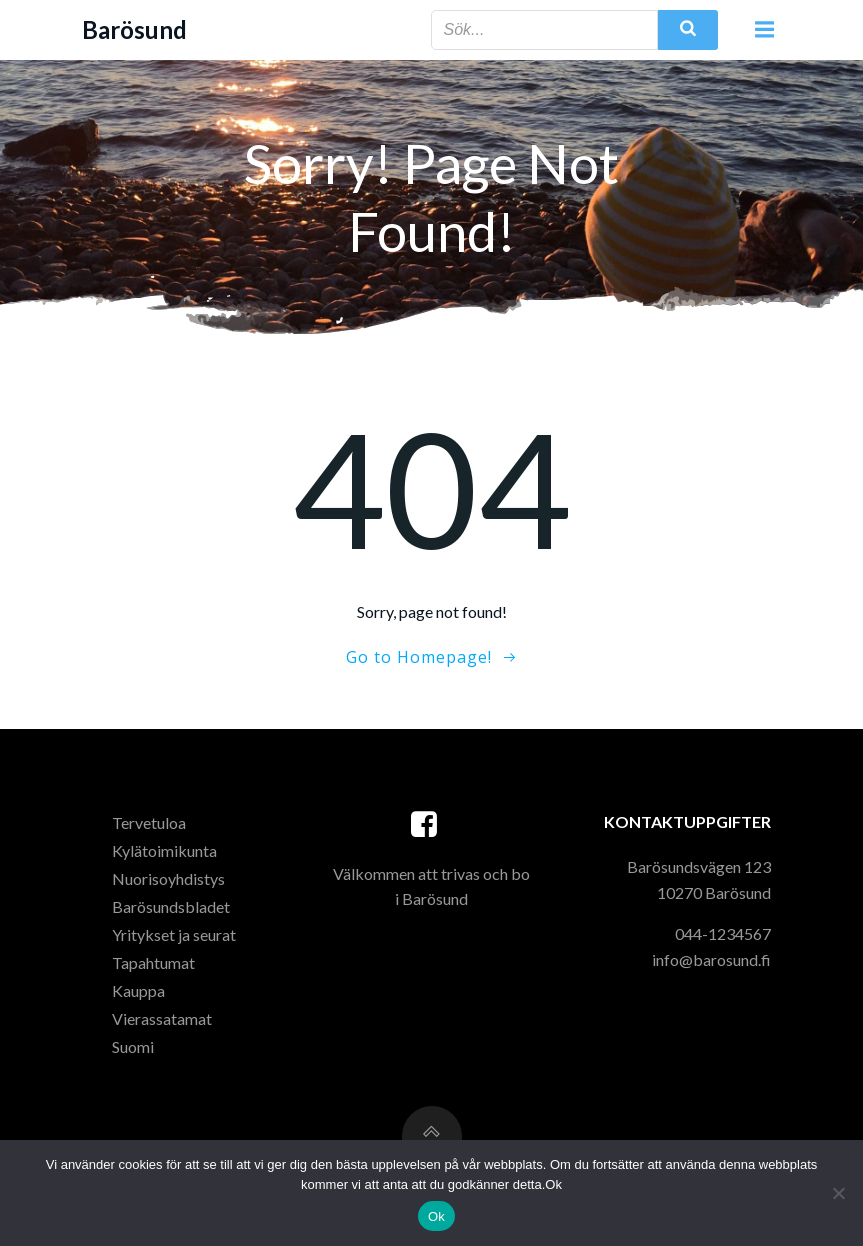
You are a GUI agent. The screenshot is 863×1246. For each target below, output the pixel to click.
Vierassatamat (162, 1018)
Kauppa (138, 990)
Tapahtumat (153, 962)
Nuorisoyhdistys (168, 878)
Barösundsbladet (171, 906)
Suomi (133, 1046)
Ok (436, 1216)
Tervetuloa (149, 822)
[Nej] (838, 1193)
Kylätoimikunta (164, 850)
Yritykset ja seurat (174, 934)
